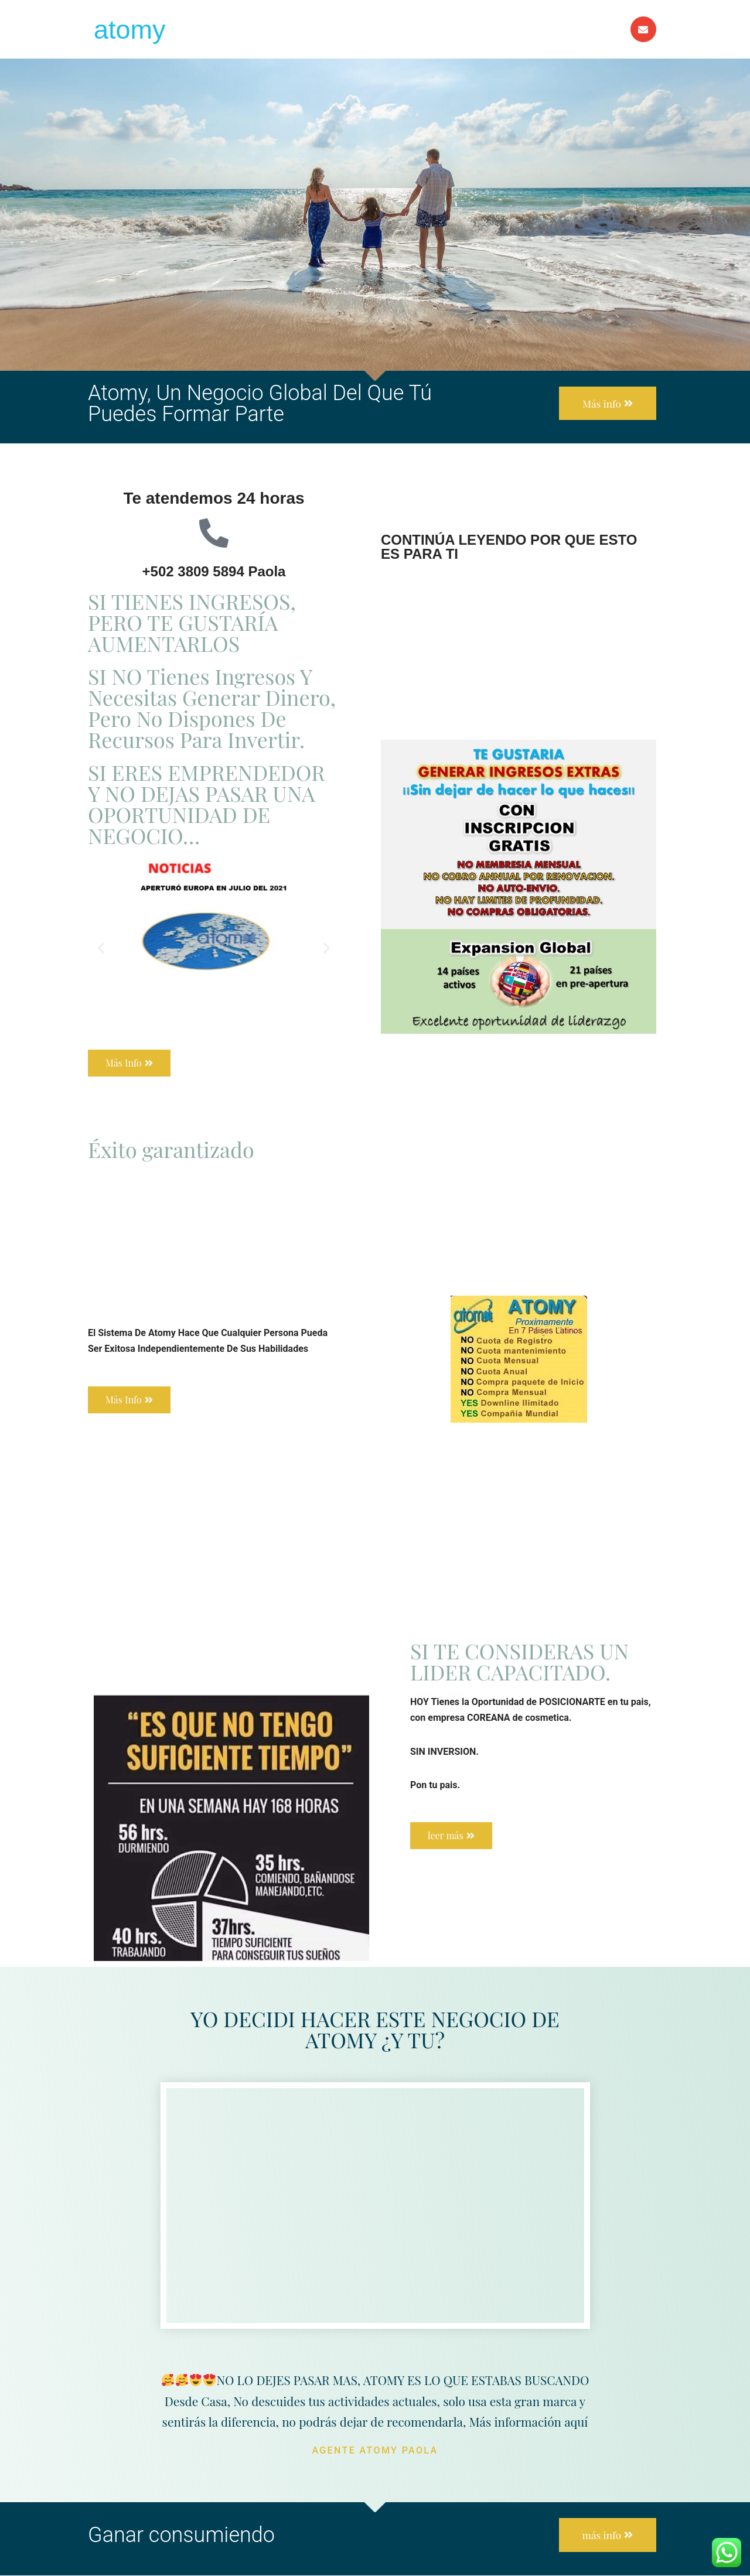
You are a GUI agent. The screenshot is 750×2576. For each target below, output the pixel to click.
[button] (101, 948)
